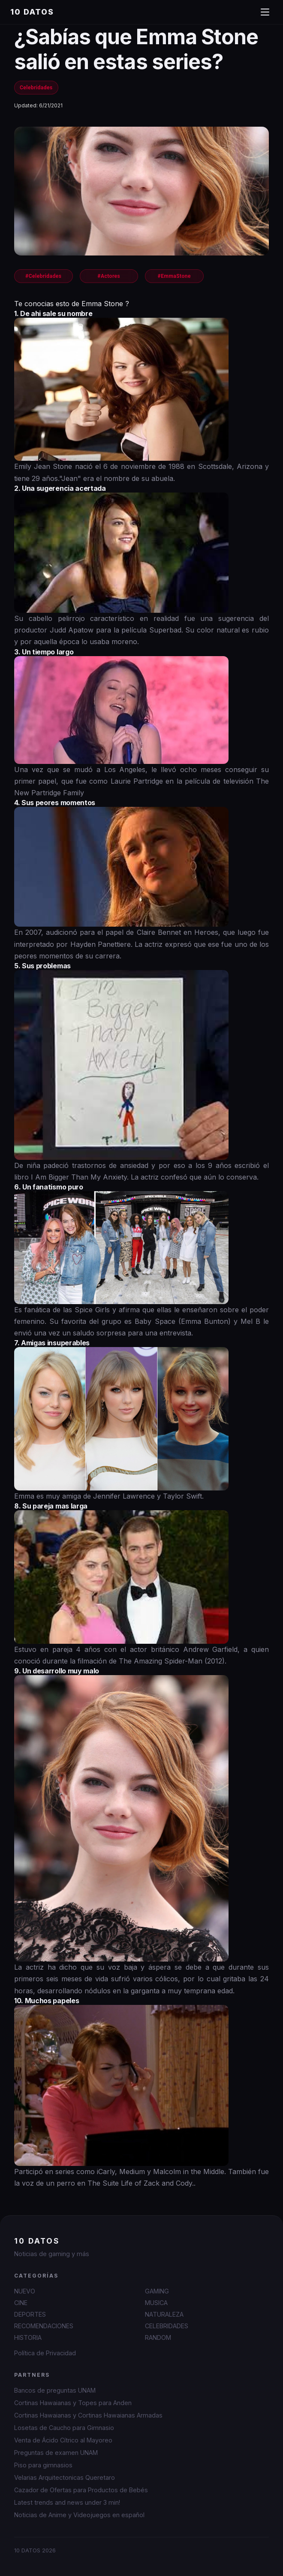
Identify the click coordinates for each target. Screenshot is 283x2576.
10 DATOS (32, 11)
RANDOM (158, 2337)
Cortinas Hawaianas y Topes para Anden (73, 2402)
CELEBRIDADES (166, 2326)
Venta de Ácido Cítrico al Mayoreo (63, 2440)
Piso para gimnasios (43, 2465)
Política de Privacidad (45, 2353)
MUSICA (156, 2302)
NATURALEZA (164, 2314)
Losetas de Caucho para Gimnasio (64, 2427)
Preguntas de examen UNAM (56, 2452)
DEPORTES (30, 2314)
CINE (20, 2302)
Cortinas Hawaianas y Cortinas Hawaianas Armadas (88, 2415)
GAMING (157, 2291)
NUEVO (24, 2291)
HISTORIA (28, 2337)
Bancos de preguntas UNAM (55, 2390)
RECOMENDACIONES (43, 2326)
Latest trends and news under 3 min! (67, 2502)
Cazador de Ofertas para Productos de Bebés (81, 2490)
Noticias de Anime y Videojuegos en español (79, 2514)
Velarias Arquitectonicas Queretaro (64, 2477)
